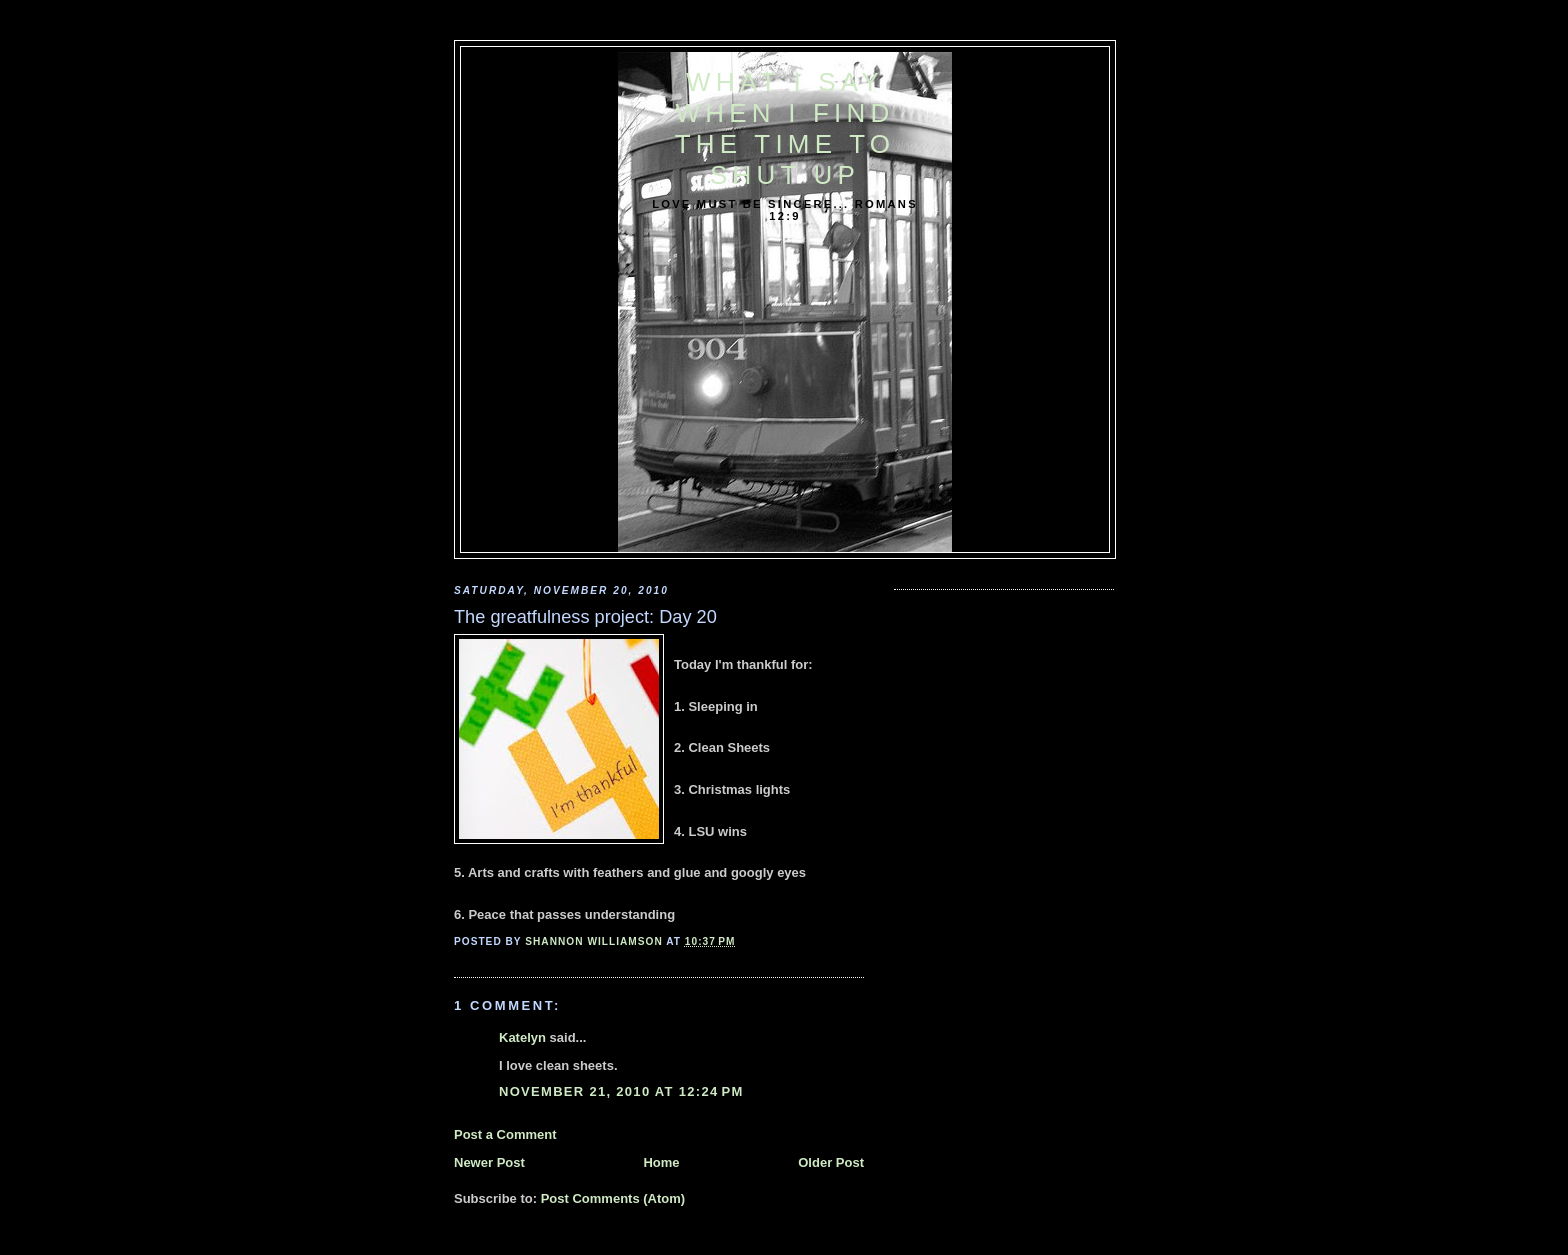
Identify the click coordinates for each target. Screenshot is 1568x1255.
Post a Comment (505, 1134)
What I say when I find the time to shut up (785, 128)
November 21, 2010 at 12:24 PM (621, 1091)
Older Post (831, 1162)
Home (661, 1162)
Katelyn (522, 1037)
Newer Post (489, 1162)
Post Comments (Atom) (613, 1198)
